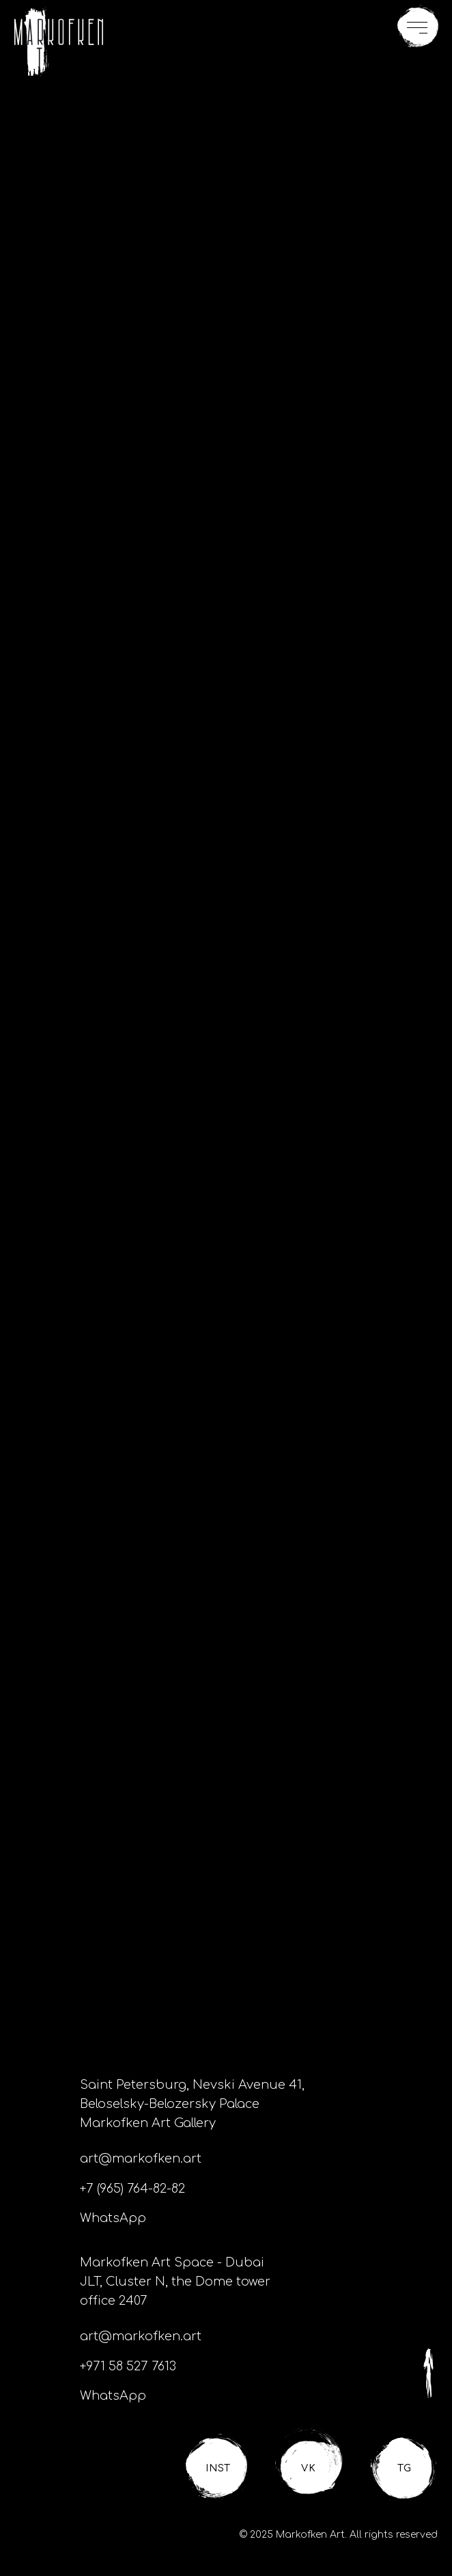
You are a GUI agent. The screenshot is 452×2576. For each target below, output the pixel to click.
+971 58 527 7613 (128, 2366)
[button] (417, 27)
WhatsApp (113, 2218)
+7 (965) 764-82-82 (132, 2188)
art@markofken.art (140, 2158)
